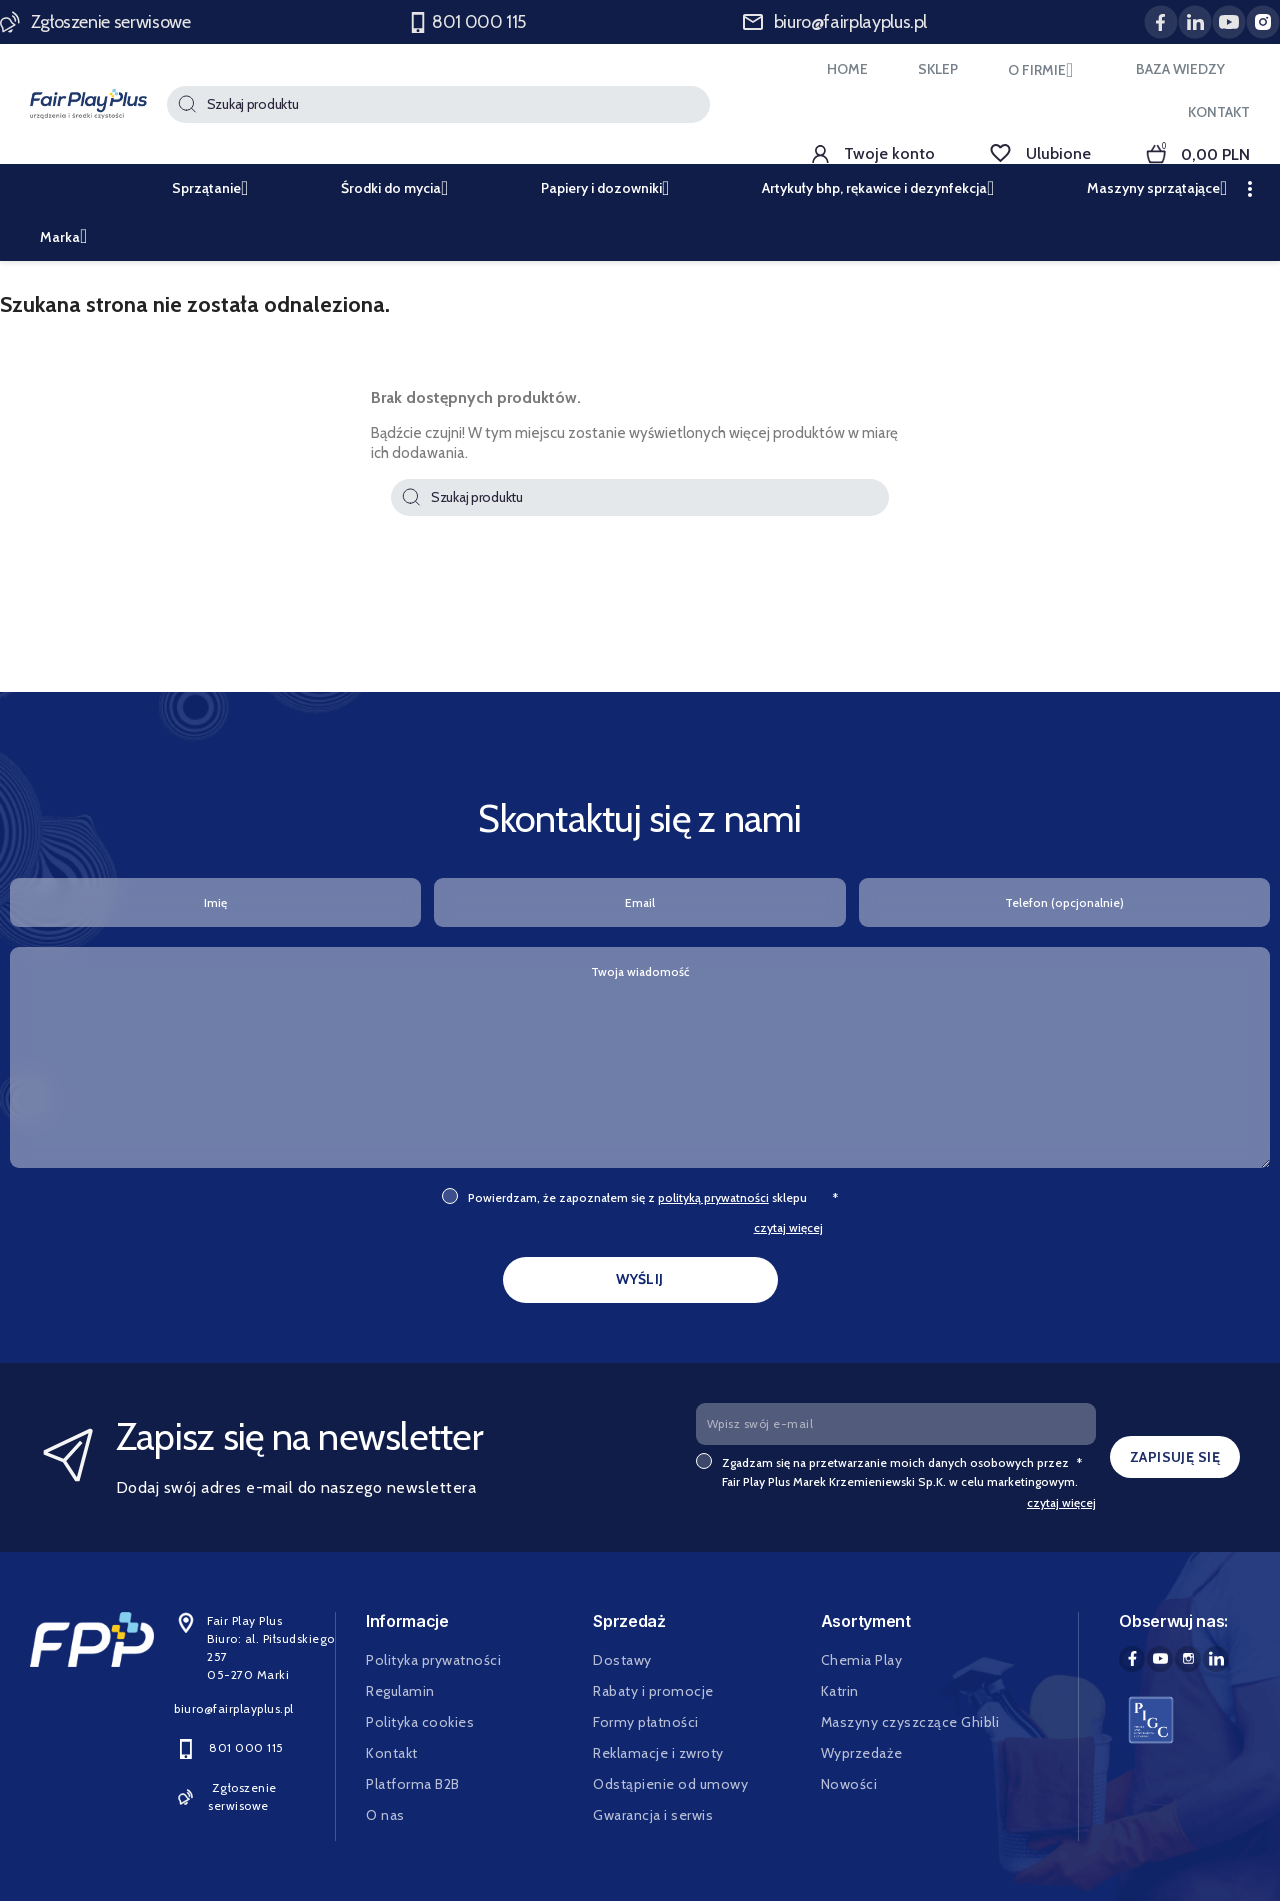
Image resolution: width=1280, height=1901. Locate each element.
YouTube (1160, 1659)
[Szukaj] (438, 104)
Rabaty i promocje (653, 1691)
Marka (70, 236)
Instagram (1188, 1659)
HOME (847, 69)
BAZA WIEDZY (1180, 69)
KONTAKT (1219, 112)
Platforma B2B (413, 1784)
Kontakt (392, 1753)
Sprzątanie (216, 188)
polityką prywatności (713, 1197)
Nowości (849, 1784)
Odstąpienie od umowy (670, 1784)
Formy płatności (646, 1722)
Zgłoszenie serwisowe (97, 22)
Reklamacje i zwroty (658, 1753)
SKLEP (938, 69)
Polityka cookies (420, 1722)
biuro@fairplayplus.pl (835, 22)
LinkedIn (1216, 1659)
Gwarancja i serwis (653, 1815)
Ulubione (1040, 153)
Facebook (1132, 1659)
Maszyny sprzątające (1163, 188)
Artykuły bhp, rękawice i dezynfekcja (884, 188)
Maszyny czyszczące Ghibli (910, 1722)
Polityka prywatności (433, 1660)
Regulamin (400, 1691)
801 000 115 (468, 22)
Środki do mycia (401, 188)
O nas (385, 1815)
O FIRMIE (1047, 70)
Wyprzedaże (862, 1753)
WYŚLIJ (640, 1279)
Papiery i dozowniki (611, 188)
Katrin (840, 1691)
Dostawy (622, 1660)
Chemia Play (862, 1660)
